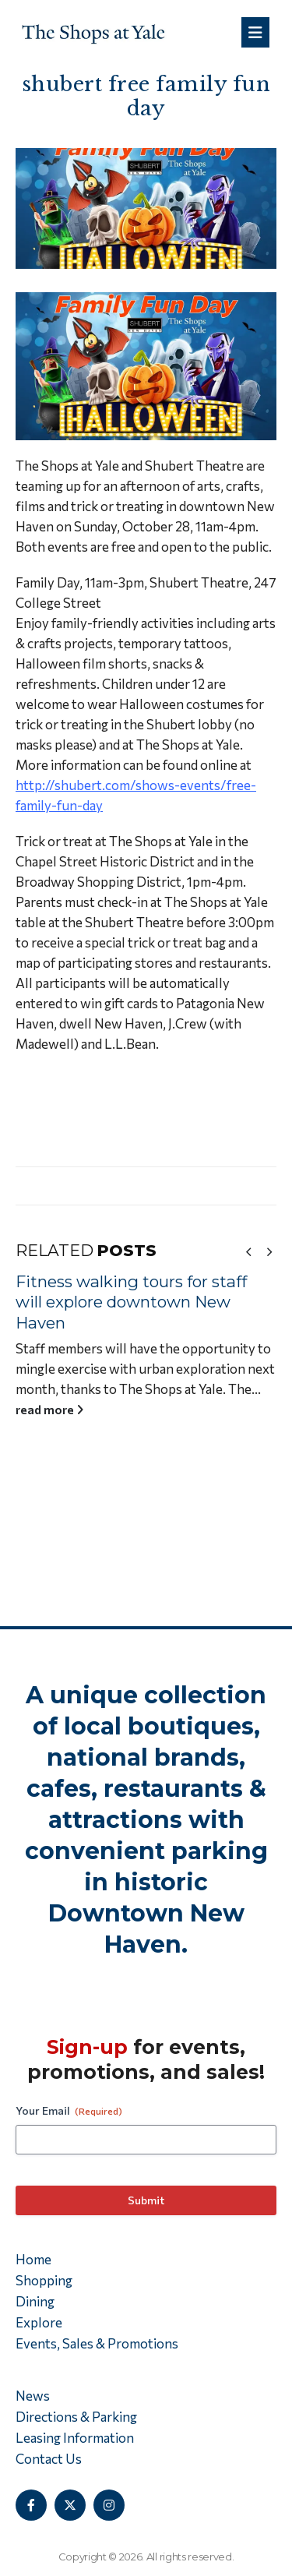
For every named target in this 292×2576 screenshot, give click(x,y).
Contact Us (49, 2459)
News (33, 2395)
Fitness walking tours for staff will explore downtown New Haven (137, 1302)
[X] (70, 2505)
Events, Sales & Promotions (97, 2343)
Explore (39, 2322)
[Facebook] (31, 2505)
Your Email (69, 2111)
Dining (35, 2301)
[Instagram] (109, 2505)
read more (56, 1409)
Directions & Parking (76, 2416)
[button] (248, 1251)
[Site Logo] (93, 32)
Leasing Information (75, 2438)
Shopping (44, 2280)
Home (33, 2259)
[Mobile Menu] (255, 32)
